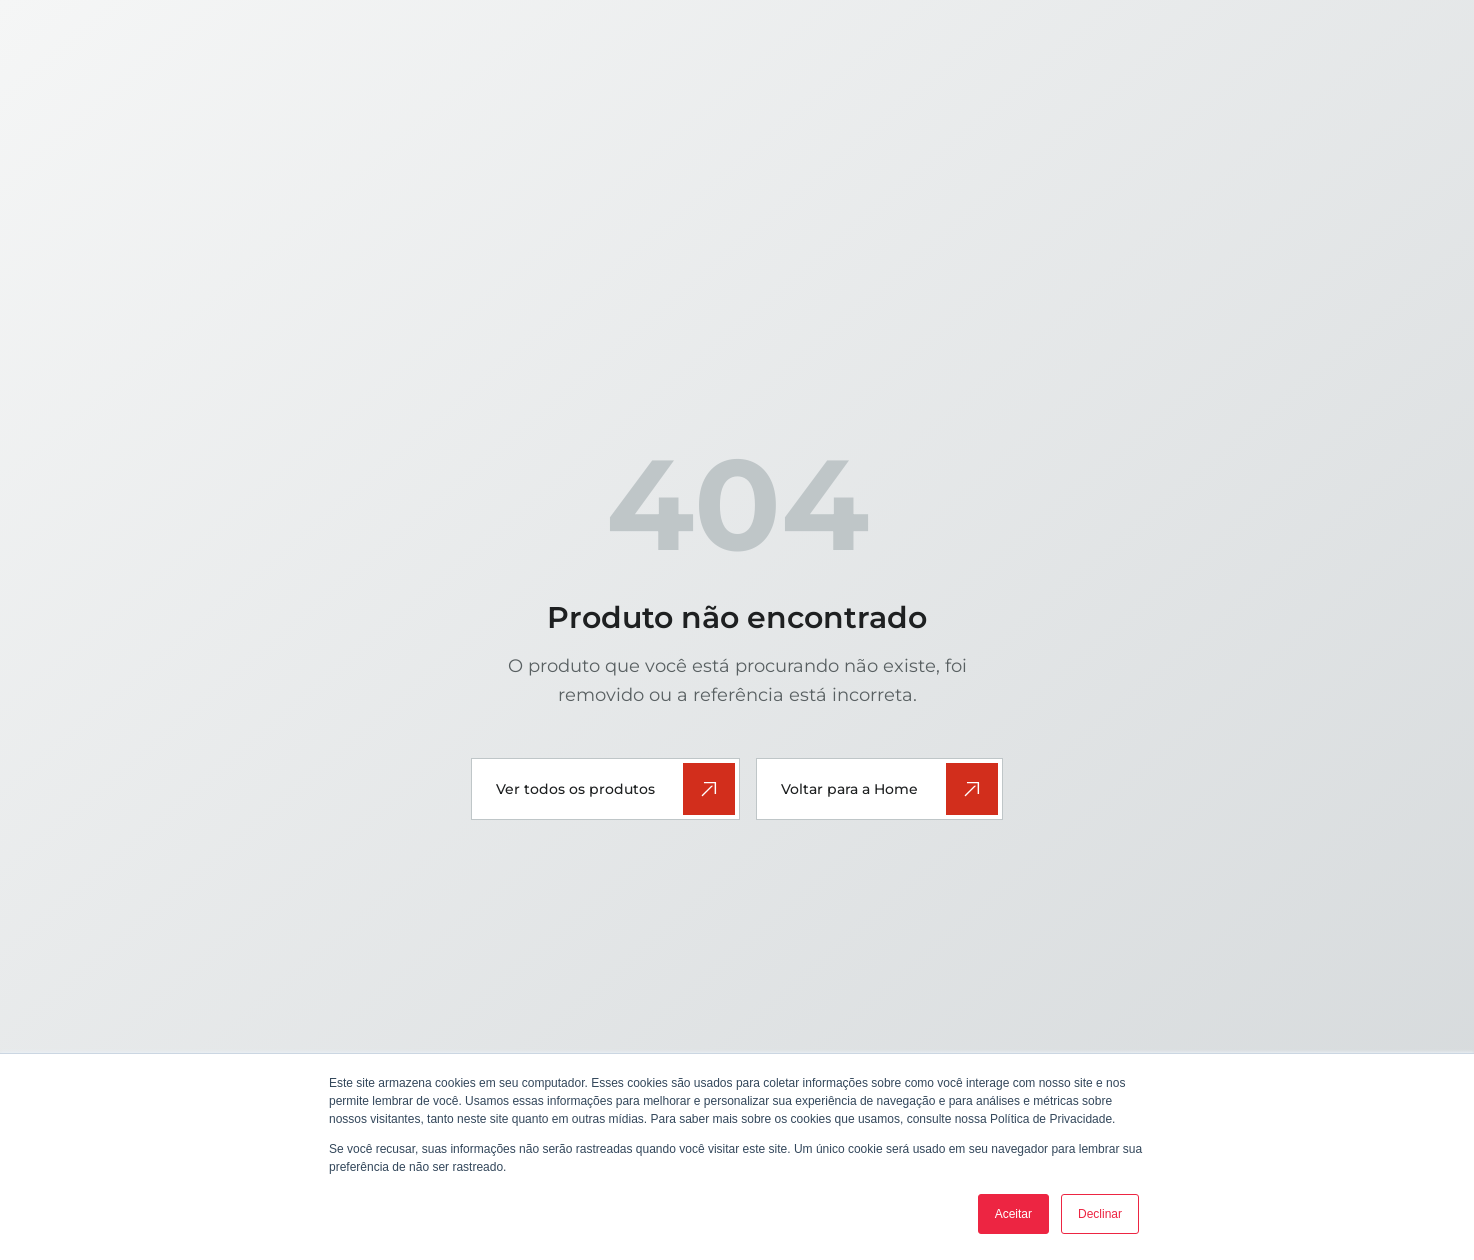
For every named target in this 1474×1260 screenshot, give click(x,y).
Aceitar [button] (1013, 1214)
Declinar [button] (1100, 1214)
